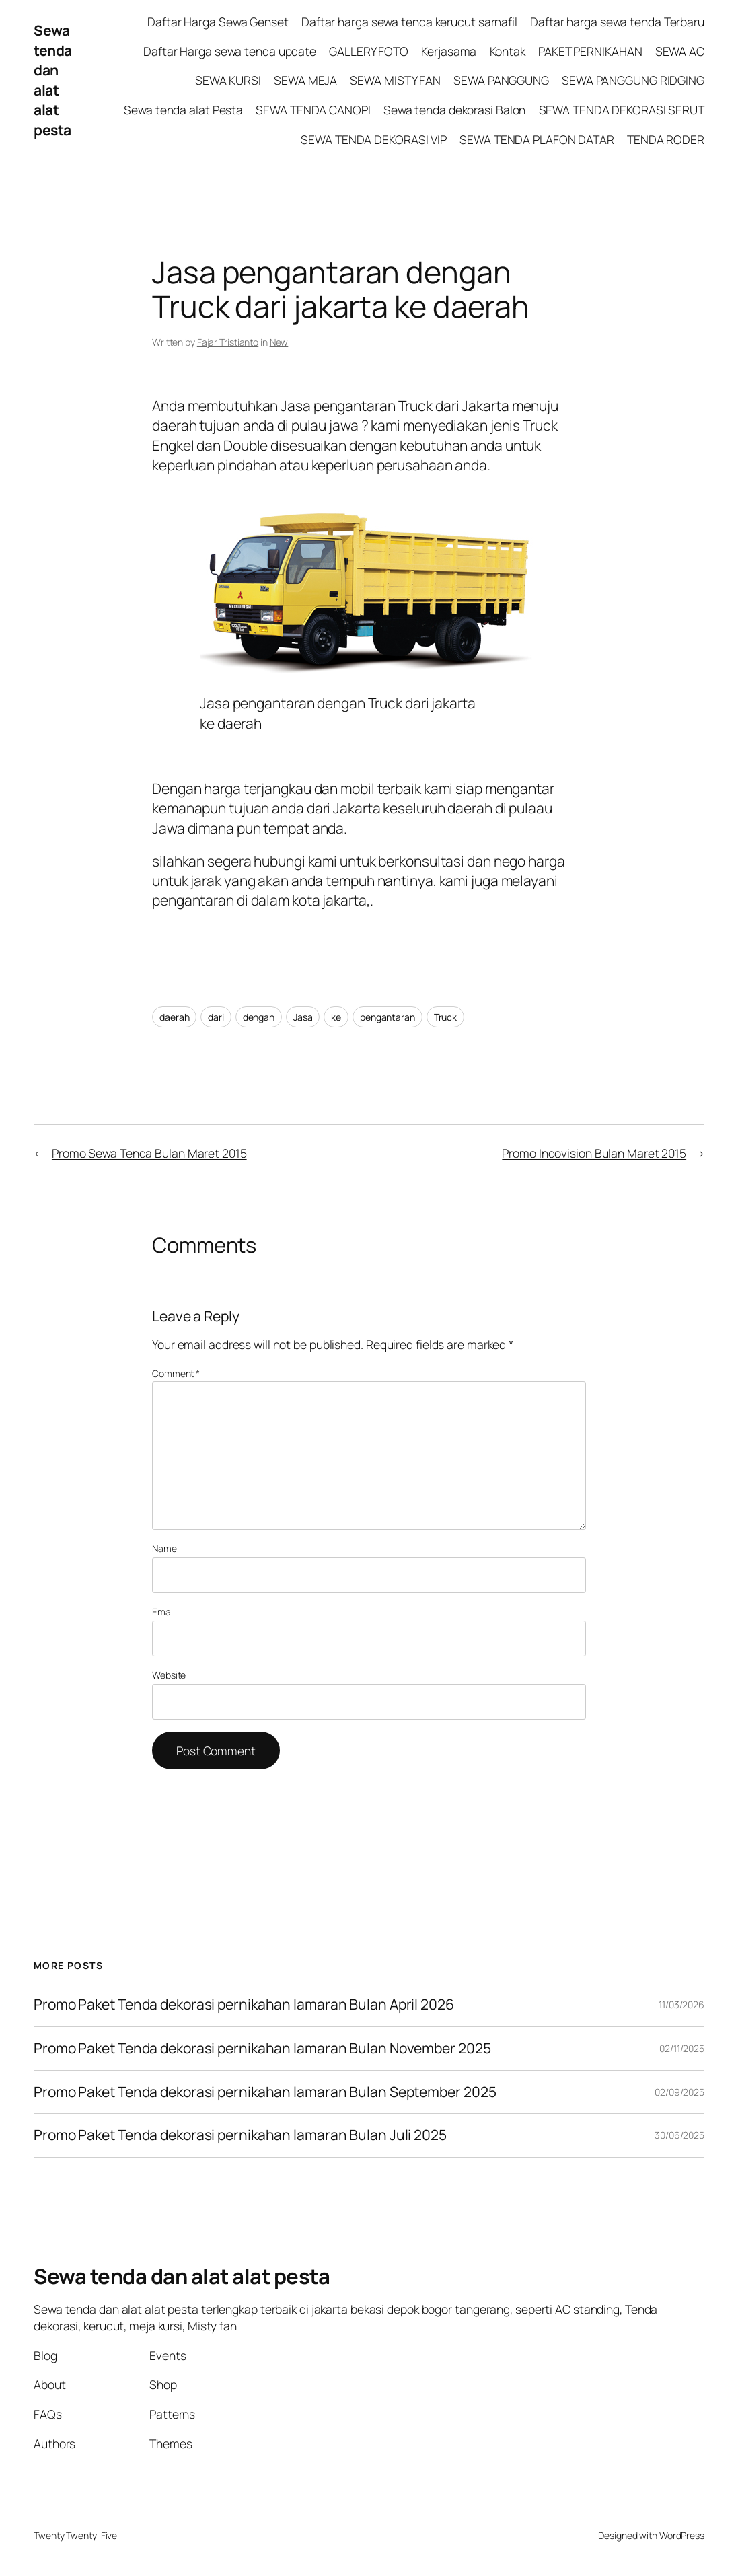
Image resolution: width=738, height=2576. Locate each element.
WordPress (681, 2535)
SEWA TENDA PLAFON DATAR (536, 139)
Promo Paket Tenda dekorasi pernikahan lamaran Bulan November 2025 (262, 2048)
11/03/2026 (681, 2004)
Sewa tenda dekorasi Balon (454, 110)
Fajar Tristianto (227, 342)
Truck (445, 1016)
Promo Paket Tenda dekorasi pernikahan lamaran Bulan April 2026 (245, 2005)
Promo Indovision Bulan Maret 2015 (594, 1153)
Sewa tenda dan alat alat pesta (53, 80)
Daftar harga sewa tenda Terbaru (617, 21)
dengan (258, 1016)
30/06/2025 (679, 2135)
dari (216, 1016)
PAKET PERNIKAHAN (590, 51)
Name (164, 1548)
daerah (174, 1016)
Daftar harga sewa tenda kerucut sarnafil (409, 21)
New (279, 342)
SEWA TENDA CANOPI (313, 110)
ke (336, 1016)
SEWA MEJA (305, 80)
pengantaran (387, 1016)
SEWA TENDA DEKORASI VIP (374, 139)
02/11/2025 (681, 2048)
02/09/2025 (679, 2092)
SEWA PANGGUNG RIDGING (633, 80)
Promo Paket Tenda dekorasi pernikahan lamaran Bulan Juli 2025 (241, 2135)
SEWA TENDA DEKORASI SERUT (622, 110)
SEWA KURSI (228, 80)
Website (169, 1674)
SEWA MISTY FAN (395, 80)
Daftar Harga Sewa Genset (218, 21)
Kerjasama (448, 51)
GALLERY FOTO (368, 51)
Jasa (303, 1016)
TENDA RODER (665, 139)
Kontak (507, 51)
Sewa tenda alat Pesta (183, 110)
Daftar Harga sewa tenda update (229, 51)
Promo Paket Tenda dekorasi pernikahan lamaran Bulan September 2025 (265, 2092)
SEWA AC (679, 51)
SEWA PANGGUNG (501, 80)
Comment (176, 1373)
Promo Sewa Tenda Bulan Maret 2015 (149, 1153)
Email (163, 1611)
